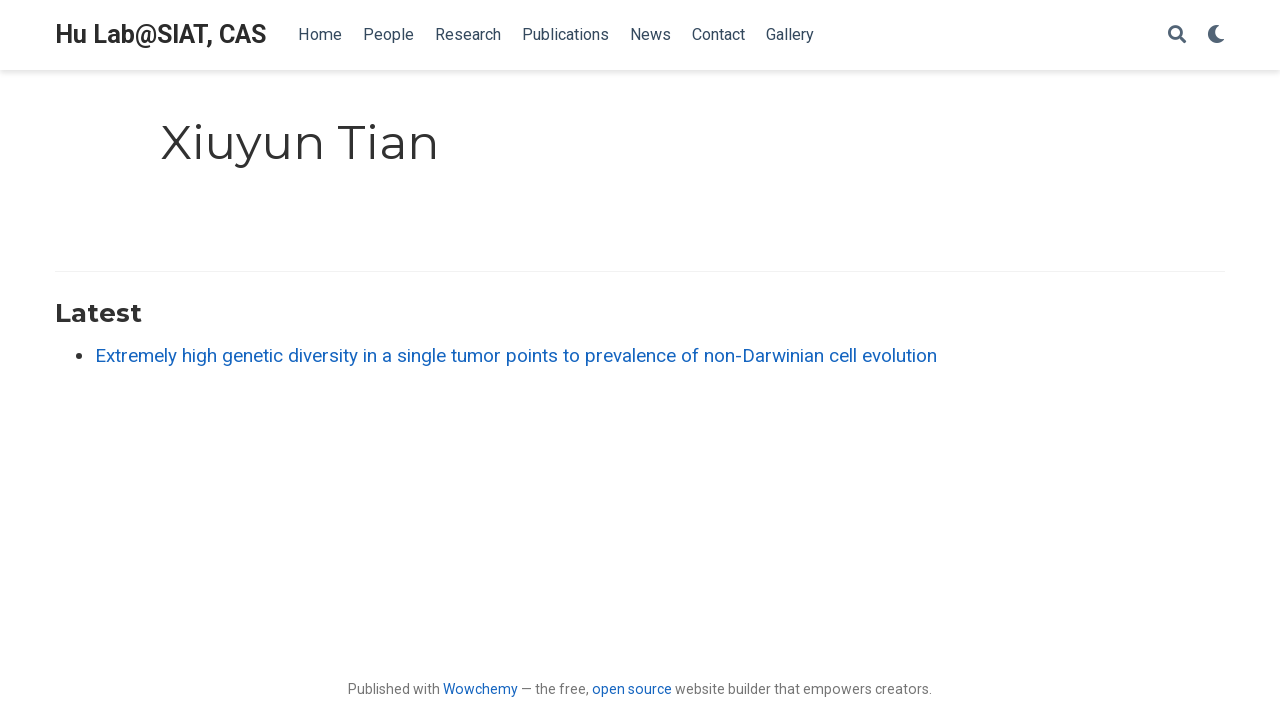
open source (632, 689)
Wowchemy (480, 689)
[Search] (1177, 35)
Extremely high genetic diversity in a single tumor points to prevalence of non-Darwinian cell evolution (516, 355)
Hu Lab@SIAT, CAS (160, 34)
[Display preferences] (1216, 35)
